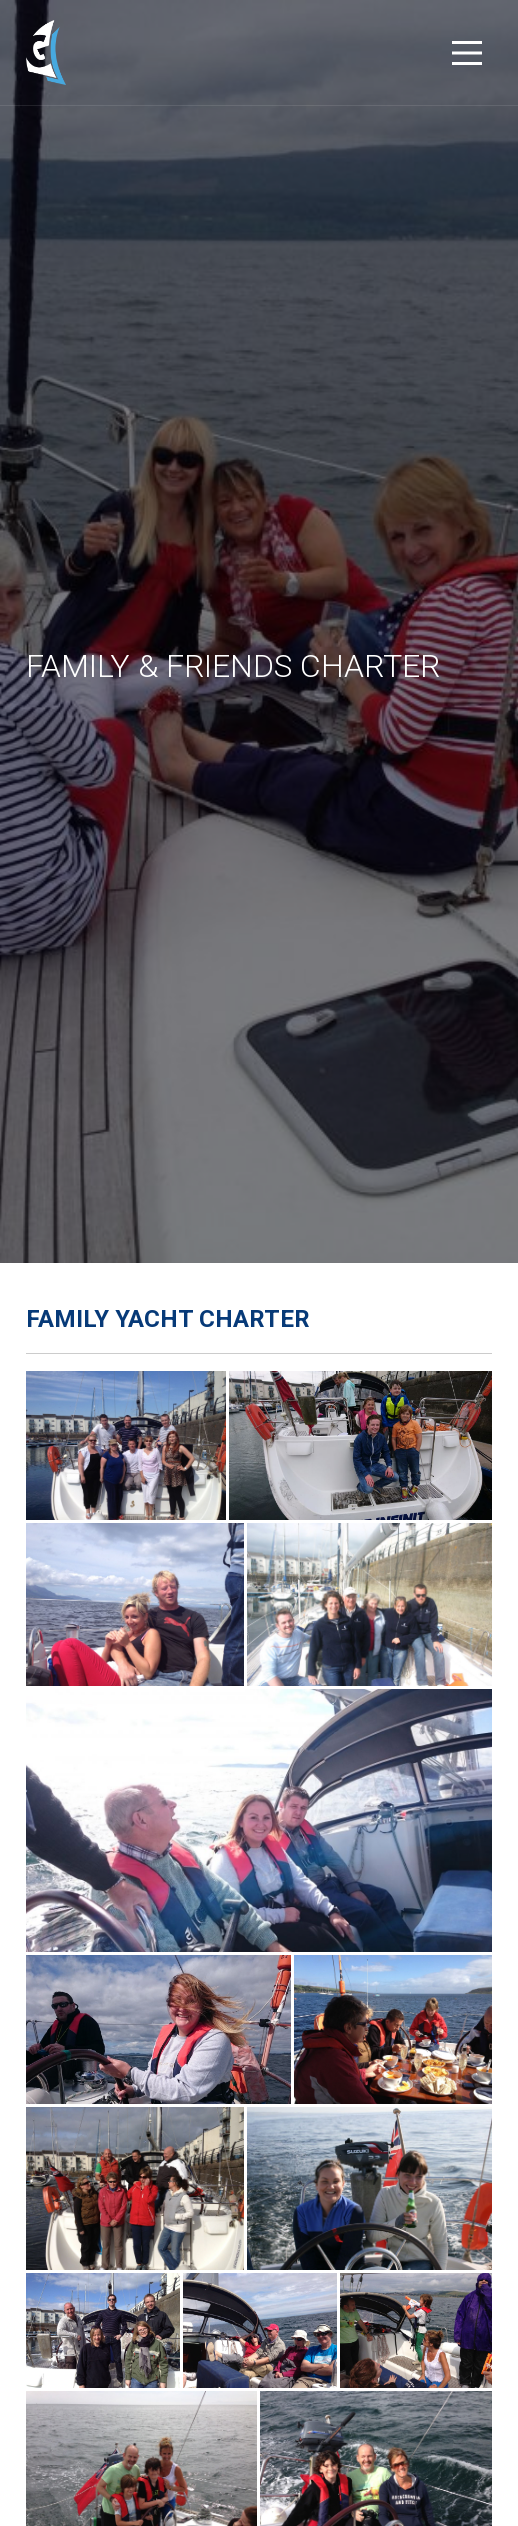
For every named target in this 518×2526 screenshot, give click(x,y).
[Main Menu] (467, 53)
